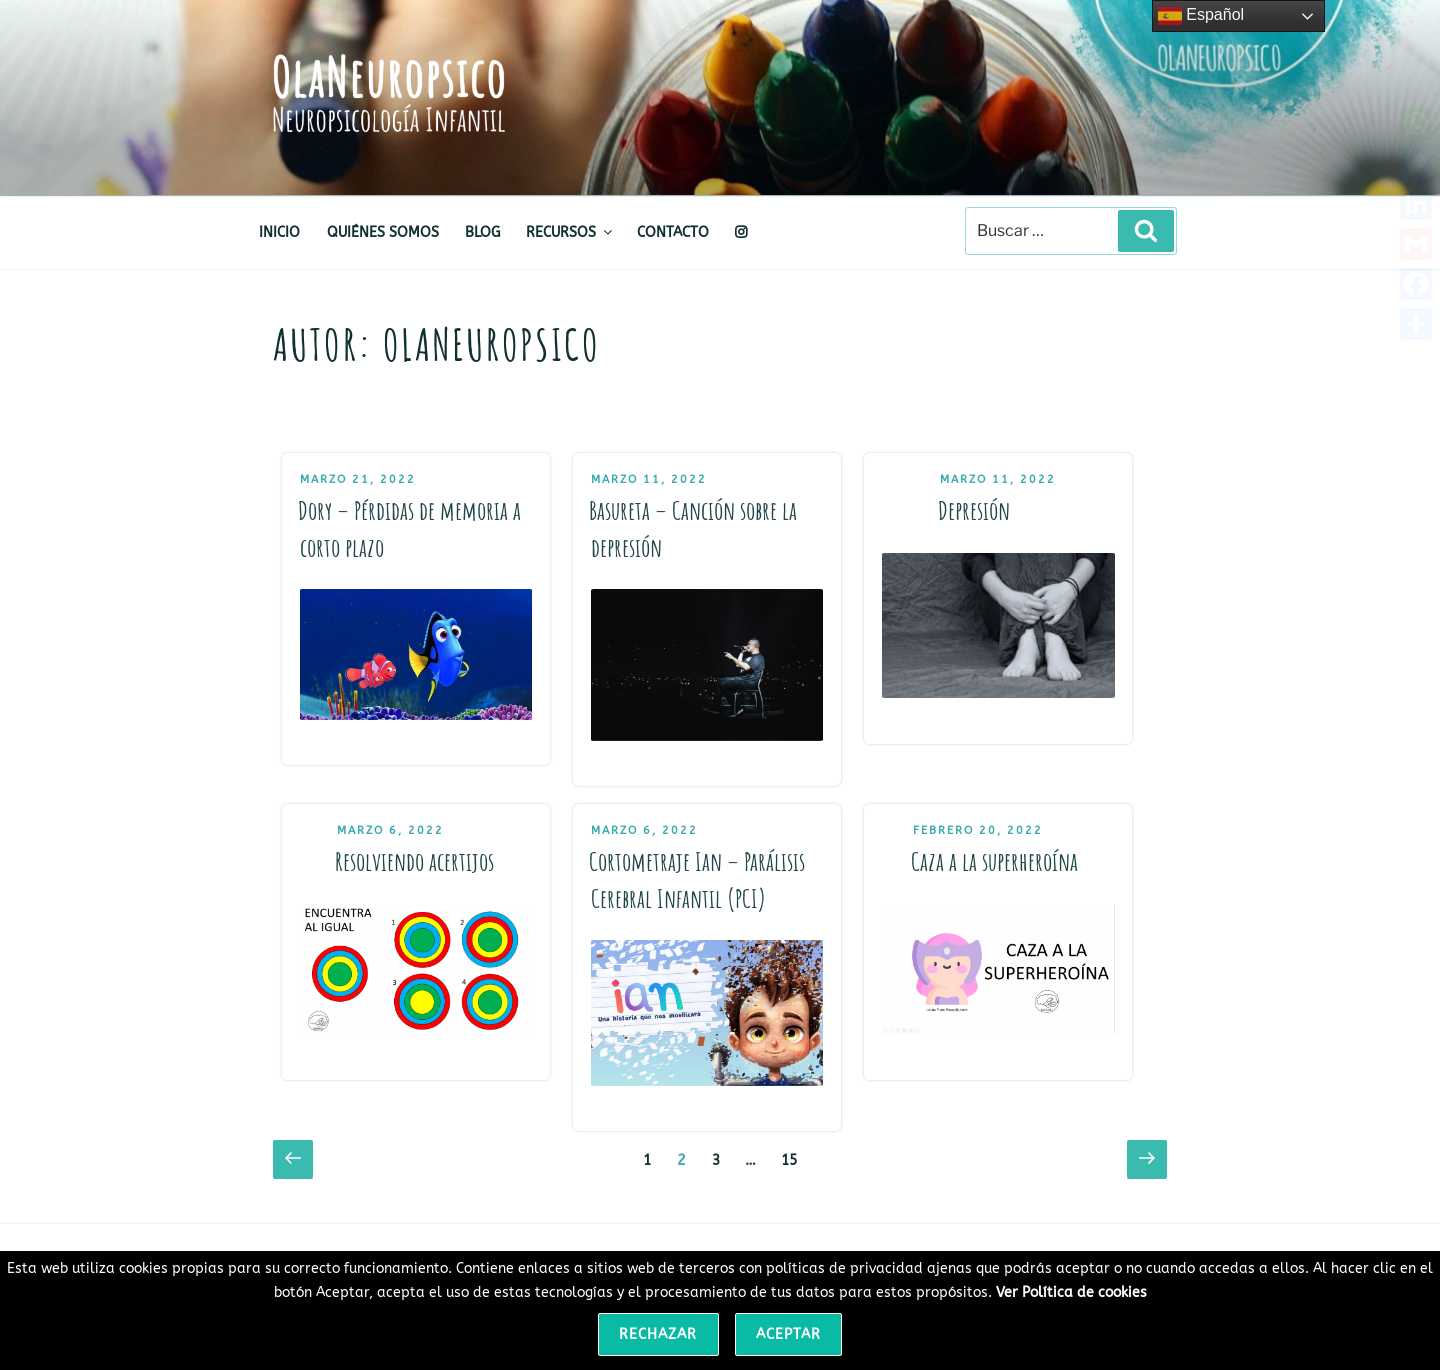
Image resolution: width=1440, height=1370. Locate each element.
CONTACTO (673, 232)
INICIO (279, 232)
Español (1201, 16)
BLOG (482, 232)
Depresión (974, 510)
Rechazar (658, 1334)
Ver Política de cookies (1071, 1292)
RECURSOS (570, 232)
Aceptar (788, 1334)
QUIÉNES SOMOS (383, 232)
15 (794, 1158)
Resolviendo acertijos (414, 861)
